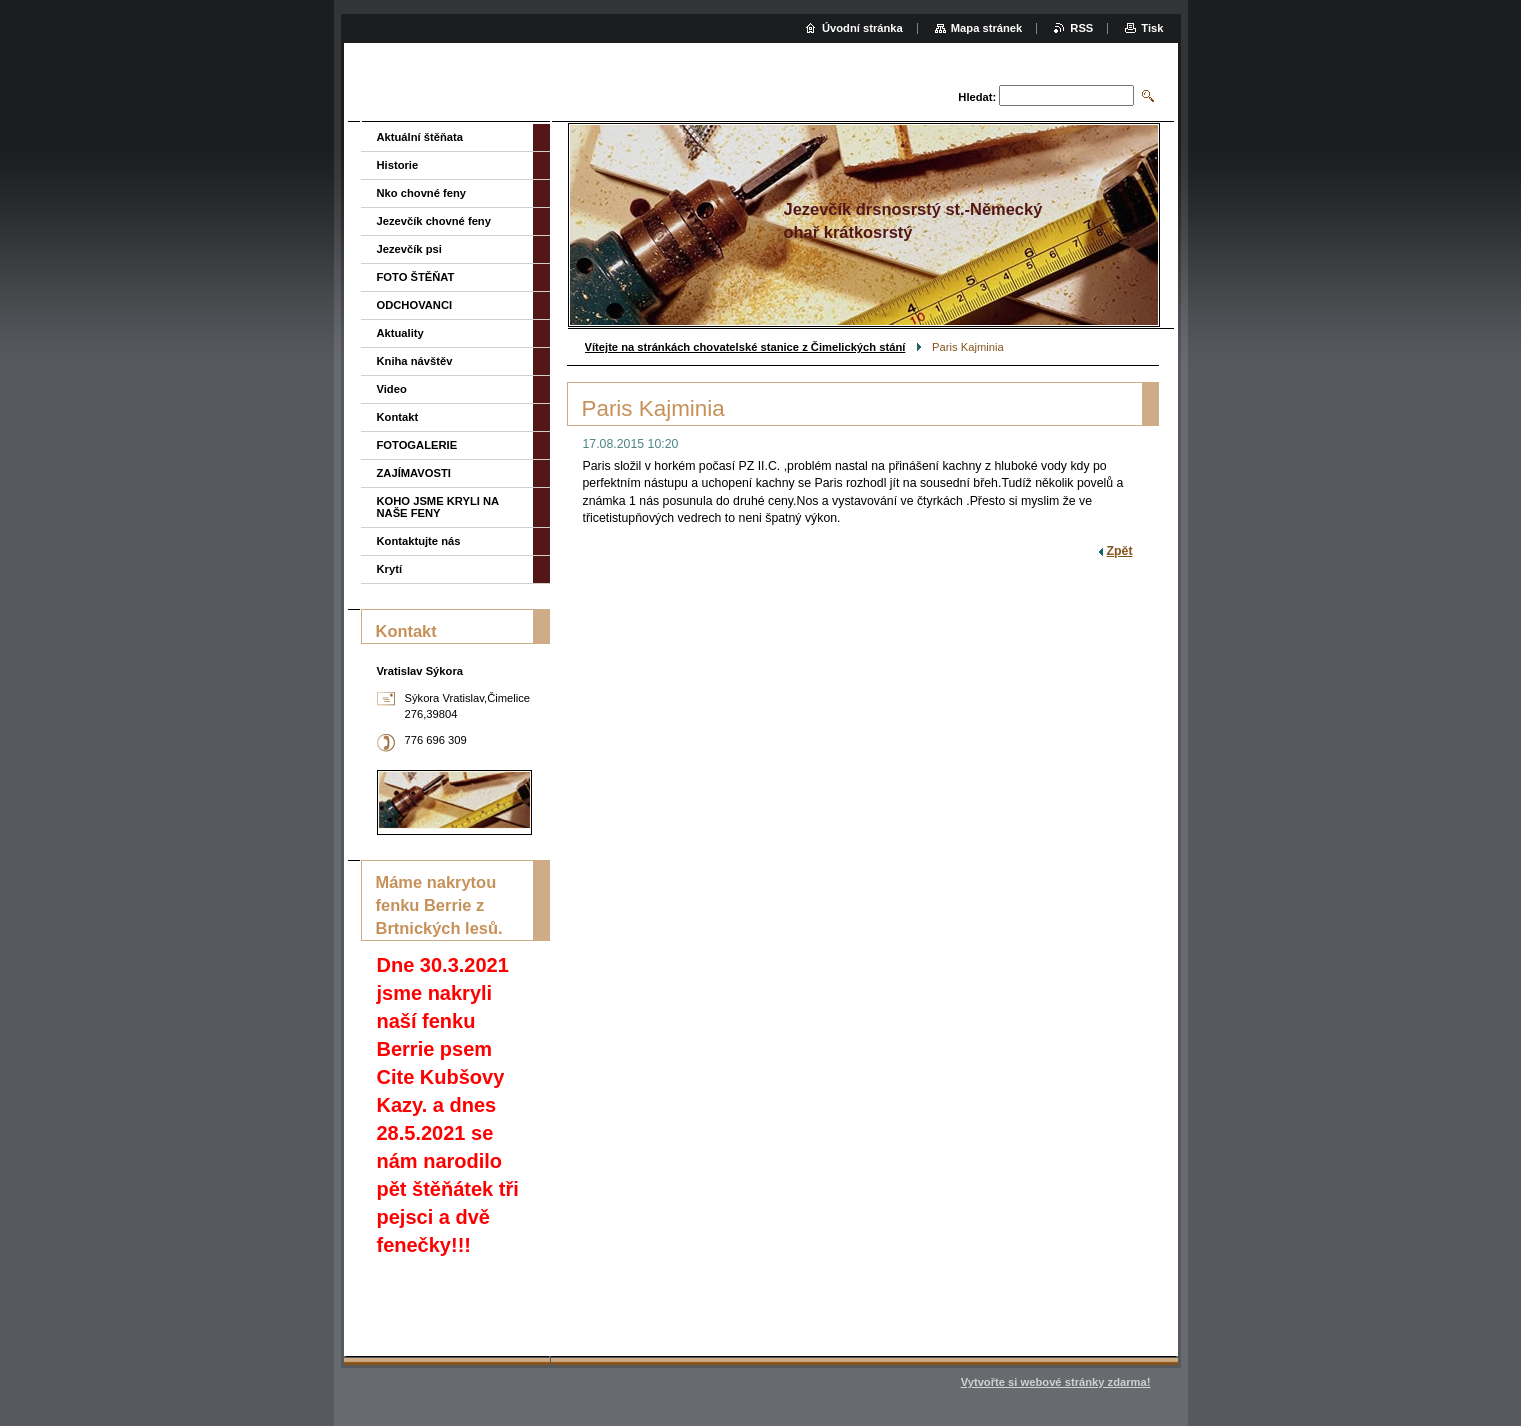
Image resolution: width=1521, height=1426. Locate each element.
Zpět (1120, 551)
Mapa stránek (987, 28)
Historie (398, 165)
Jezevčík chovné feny (434, 221)
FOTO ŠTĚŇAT (416, 277)
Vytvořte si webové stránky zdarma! (1056, 1382)
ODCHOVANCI (415, 305)
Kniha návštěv (415, 361)
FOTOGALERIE (417, 445)
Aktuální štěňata (420, 137)
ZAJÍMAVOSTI (414, 473)
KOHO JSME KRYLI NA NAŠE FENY (438, 507)
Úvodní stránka (862, 28)
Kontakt (398, 417)
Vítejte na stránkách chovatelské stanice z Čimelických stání (745, 347)
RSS (1081, 28)
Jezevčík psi (409, 249)
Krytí (390, 569)
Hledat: (977, 97)
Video (392, 389)
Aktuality (400, 333)
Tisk (1152, 28)
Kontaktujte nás (419, 541)
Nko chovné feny (422, 193)
